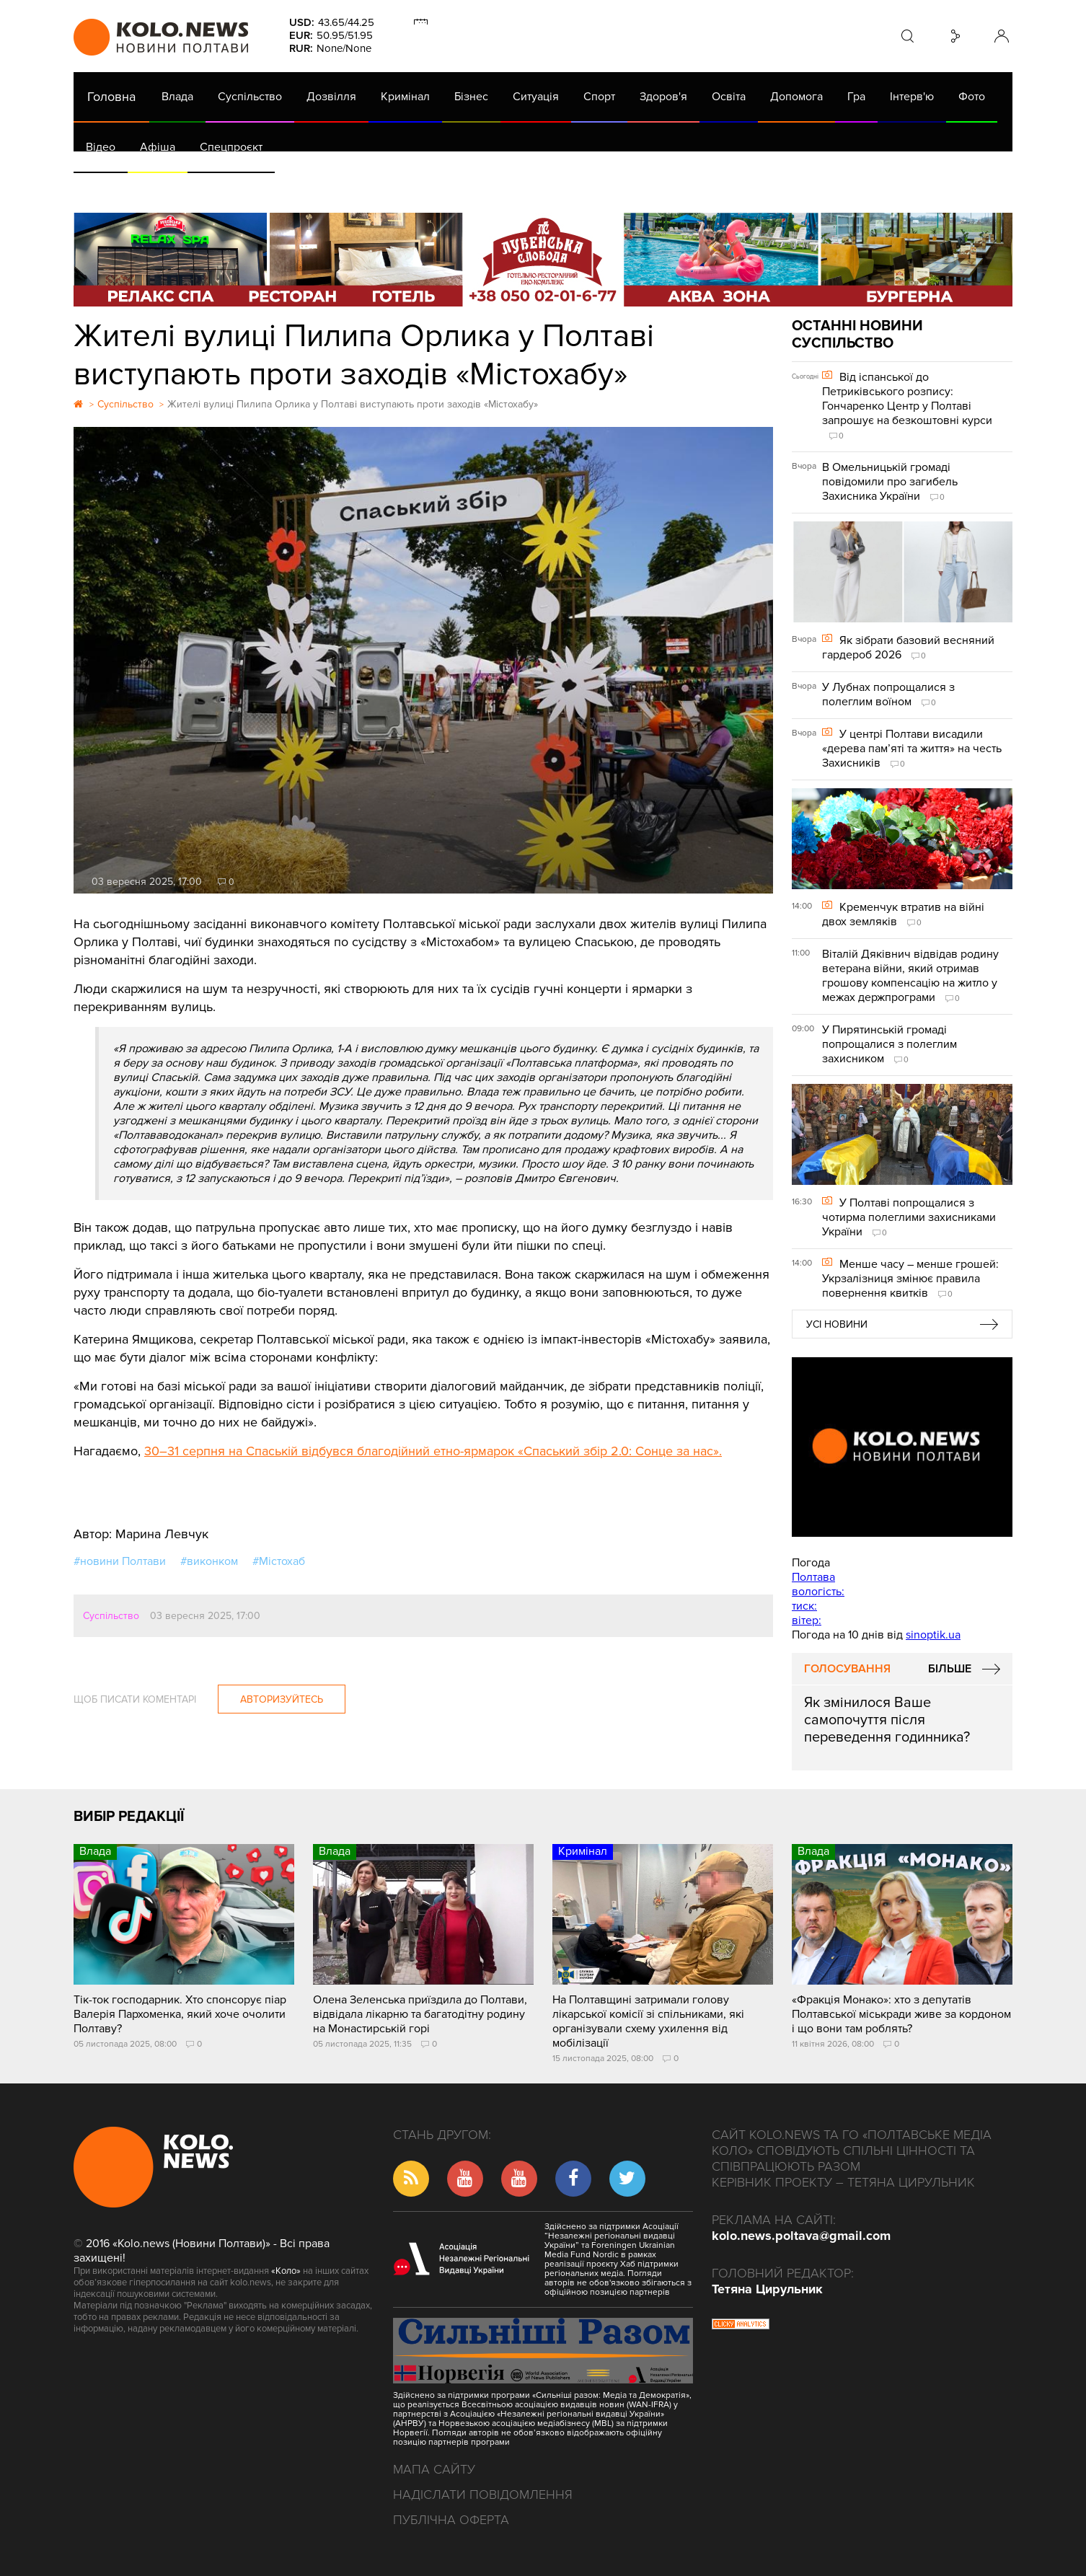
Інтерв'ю (912, 96)
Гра (856, 96)
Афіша (157, 147)
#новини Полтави (120, 1561)
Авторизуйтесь (281, 1699)
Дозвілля (331, 96)
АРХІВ (103, 187)
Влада (177, 96)
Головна (111, 97)
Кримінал (405, 96)
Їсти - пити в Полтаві (308, 187)
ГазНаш (445, 187)
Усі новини (837, 1324)
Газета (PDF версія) (187, 187)
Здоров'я (663, 96)
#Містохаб (278, 1561)
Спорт (599, 96)
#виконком (209, 1561)
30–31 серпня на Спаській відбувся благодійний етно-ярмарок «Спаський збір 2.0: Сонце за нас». (433, 1451)
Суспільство (250, 96)
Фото (971, 96)
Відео (100, 147)
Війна (393, 187)
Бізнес (471, 96)
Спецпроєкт (231, 147)
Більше (949, 1669)
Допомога (796, 96)
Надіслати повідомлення (483, 2494)
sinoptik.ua (933, 1635)
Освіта (729, 96)
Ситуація (536, 96)
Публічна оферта (451, 2520)
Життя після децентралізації (557, 187)
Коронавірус (682, 187)
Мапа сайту (434, 2469)
